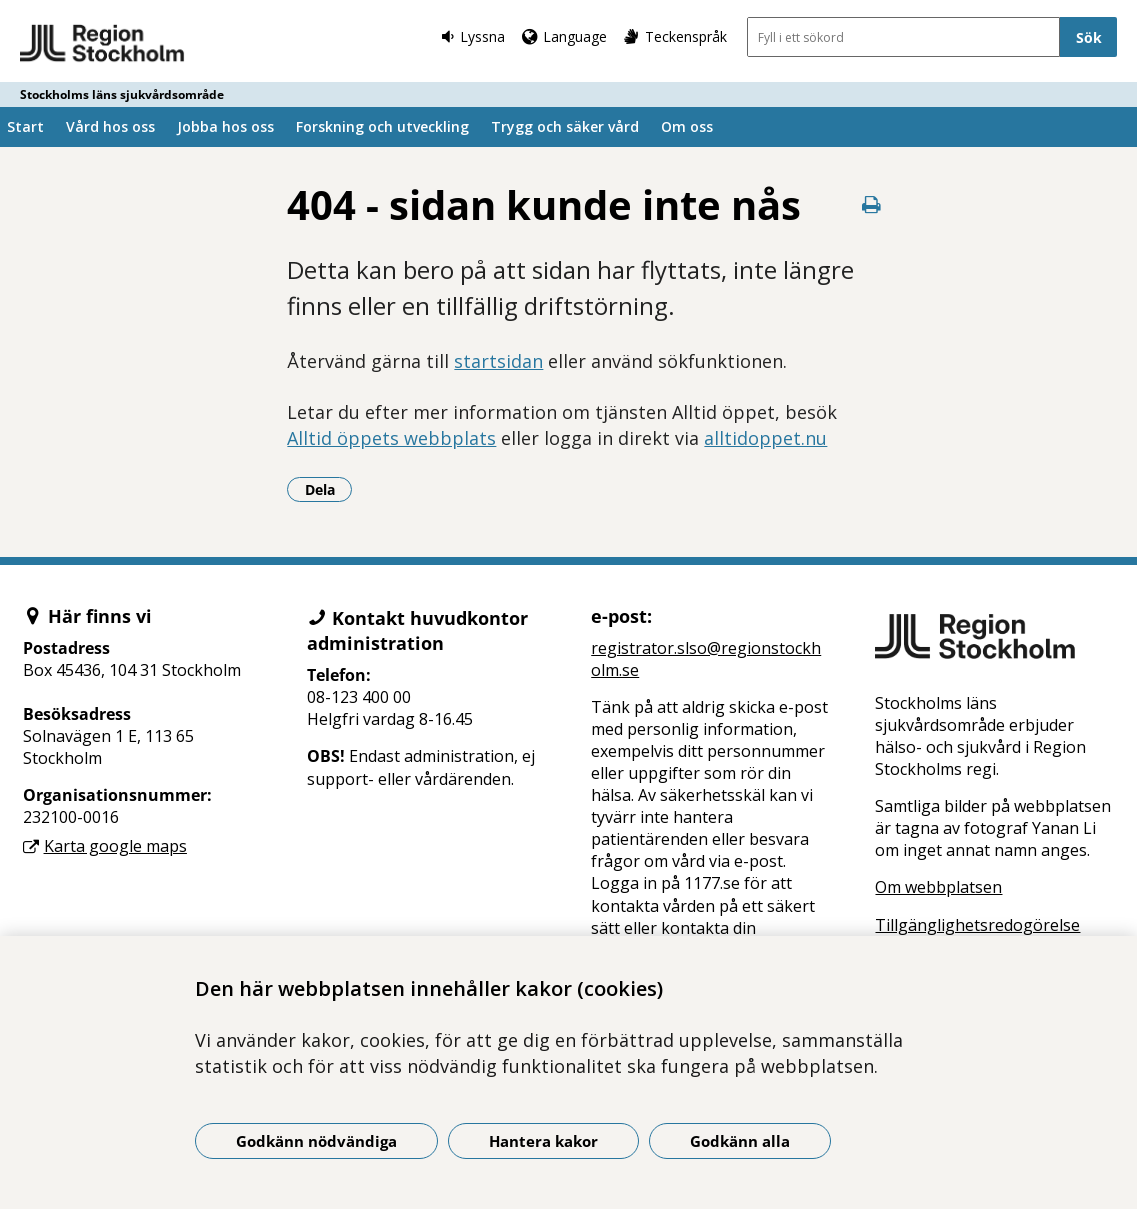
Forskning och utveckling (382, 126)
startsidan (498, 361)
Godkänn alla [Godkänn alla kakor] (740, 1141)
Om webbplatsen (938, 887)
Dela (329, 489)
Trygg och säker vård (565, 126)
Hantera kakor (543, 1141)
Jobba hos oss (225, 126)
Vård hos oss (110, 126)
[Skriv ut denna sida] (871, 204)
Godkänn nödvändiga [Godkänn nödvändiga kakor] (316, 1141)
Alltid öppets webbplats (391, 438)
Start (25, 126)
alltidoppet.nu (765, 438)
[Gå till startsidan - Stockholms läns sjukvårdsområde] (102, 44)
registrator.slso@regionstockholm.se (706, 659)
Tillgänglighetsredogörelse (977, 925)
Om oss (687, 126)
